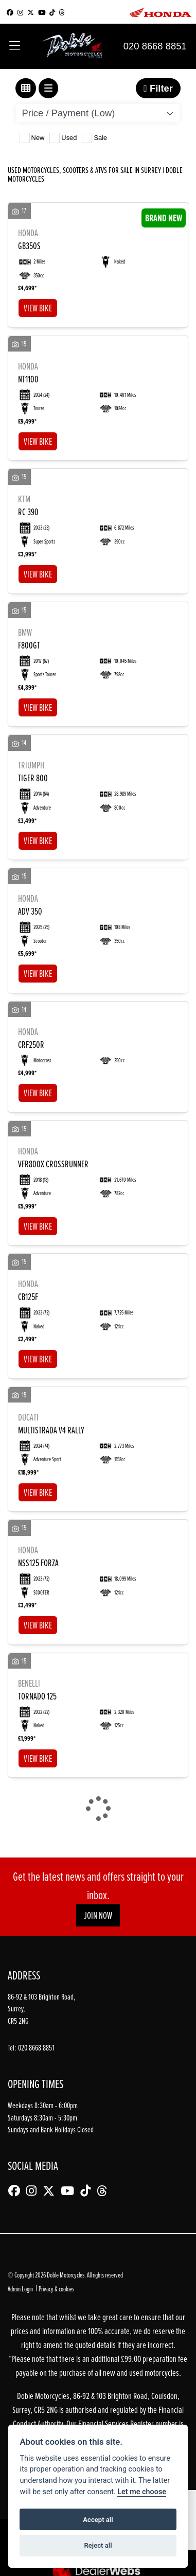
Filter (158, 88)
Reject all (98, 2545)
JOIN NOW (98, 1915)
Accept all (98, 2520)
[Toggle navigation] (14, 46)
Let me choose (141, 2491)
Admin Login (20, 2288)
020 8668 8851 (155, 46)
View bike (38, 308)
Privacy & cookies (56, 2288)
